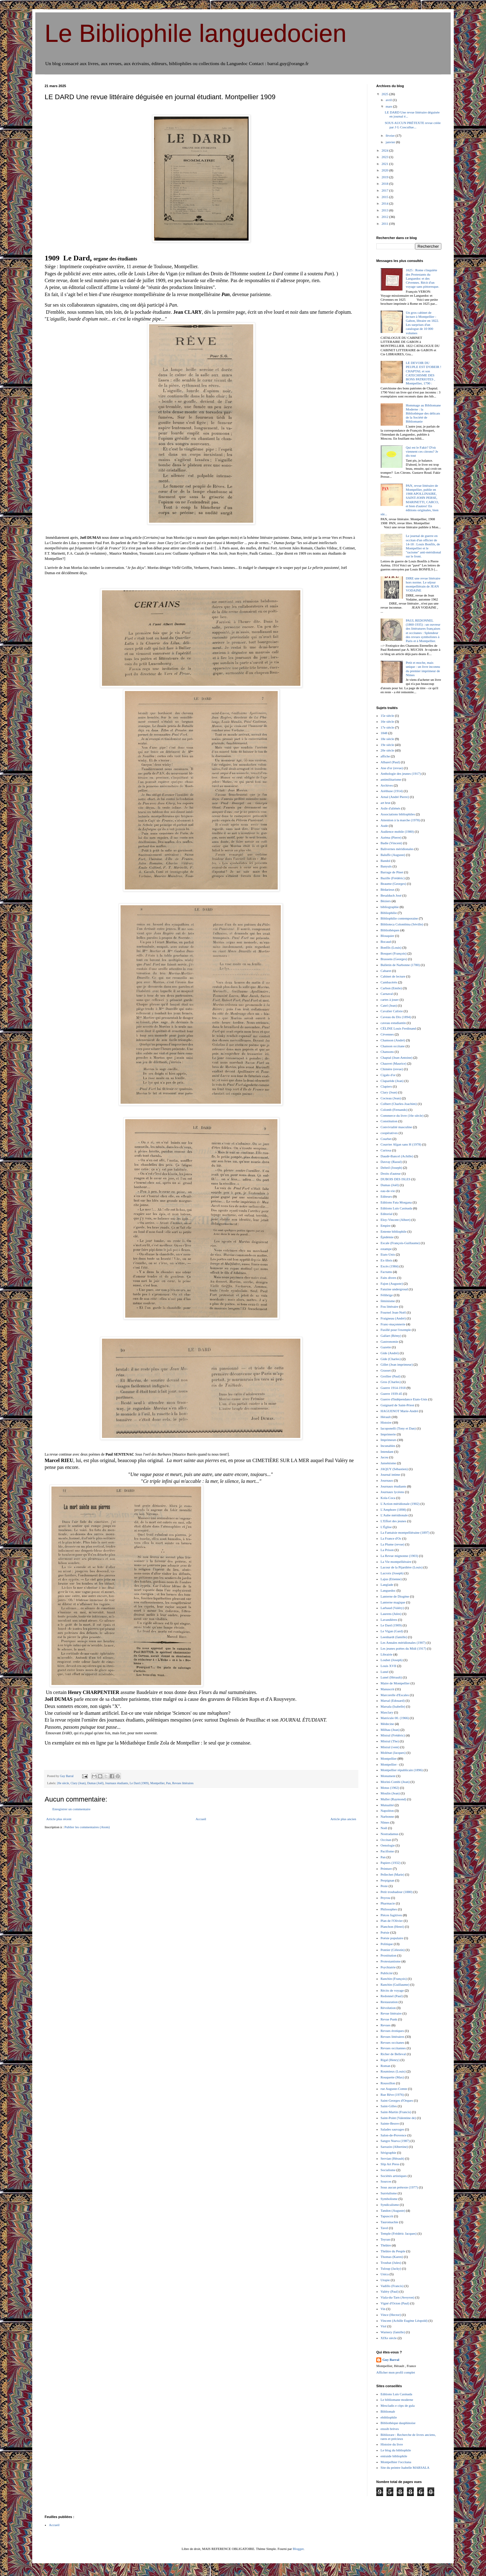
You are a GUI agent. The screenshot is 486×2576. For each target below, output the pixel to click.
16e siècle (387, 721)
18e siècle (387, 739)
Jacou (384, 1457)
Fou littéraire (389, 1306)
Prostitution (388, 1955)
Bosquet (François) (394, 953)
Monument (388, 1776)
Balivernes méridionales (397, 849)
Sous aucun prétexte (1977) (399, 2187)
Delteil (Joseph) (391, 1167)
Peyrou (385, 1898)
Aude (384, 825)
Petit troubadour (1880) (397, 1892)
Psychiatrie (388, 1967)
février (390, 135)
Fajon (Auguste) (392, 1283)
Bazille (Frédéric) (393, 878)
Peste (384, 1886)
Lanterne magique (393, 1602)
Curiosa (386, 1150)
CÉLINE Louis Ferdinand (398, 1028)
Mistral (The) (390, 1741)
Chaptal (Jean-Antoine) (397, 1057)
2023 (385, 157)
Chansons (387, 1051)
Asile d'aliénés (390, 808)
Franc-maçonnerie (393, 1324)
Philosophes (389, 1909)
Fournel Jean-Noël (393, 1312)
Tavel (384, 2228)
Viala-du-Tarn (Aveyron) (397, 2297)
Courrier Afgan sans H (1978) (401, 1144)
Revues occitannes (393, 2048)
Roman (386, 2066)
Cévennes (387, 1034)
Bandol (386, 860)
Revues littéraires (183, 1783)
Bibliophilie (389, 913)
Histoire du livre (392, 2444)
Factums (386, 1272)
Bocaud (386, 941)
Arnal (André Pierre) (395, 797)
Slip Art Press (390, 2164)
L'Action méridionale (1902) (400, 1503)
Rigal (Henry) (390, 2060)
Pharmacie (388, 1903)
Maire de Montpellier (395, 1683)
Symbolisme (389, 2199)
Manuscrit (388, 1689)
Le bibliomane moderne (397, 2399)
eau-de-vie (388, 1191)
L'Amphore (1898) (393, 1509)
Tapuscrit (387, 2216)
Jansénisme (388, 1463)
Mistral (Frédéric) (393, 1735)
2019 (385, 177)
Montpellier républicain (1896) (402, 1770)
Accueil (201, 1819)
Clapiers (386, 1086)
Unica (385, 2274)
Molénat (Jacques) (393, 1752)
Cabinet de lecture (393, 976)
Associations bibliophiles (398, 814)
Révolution (388, 2008)
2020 (385, 170)
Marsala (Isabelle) (393, 1706)
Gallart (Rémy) (391, 1335)
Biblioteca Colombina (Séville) (402, 924)
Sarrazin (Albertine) (394, 2146)
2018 (385, 183)
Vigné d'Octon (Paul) (395, 2303)
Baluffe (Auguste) (393, 855)
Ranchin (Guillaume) (395, 1984)
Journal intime (390, 1474)
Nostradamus (390, 1834)
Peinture (386, 1868)
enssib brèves (390, 2429)
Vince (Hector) (391, 2315)
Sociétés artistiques (394, 2176)
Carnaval (387, 993)
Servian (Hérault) (392, 2158)
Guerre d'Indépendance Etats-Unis (404, 1399)
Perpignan (388, 1880)
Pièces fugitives (391, 1915)
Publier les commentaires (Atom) (87, 1827)
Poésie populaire (392, 1938)
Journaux (387, 1480)
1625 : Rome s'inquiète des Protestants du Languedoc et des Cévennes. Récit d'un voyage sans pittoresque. (422, 278)
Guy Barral (390, 2359)
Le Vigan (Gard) (392, 1631)
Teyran (385, 2239)
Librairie (386, 1654)
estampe (386, 1249)
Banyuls (386, 866)
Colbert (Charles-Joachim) (399, 1104)
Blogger (298, 2549)
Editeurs (386, 1196)
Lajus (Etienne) (391, 1579)
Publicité (387, 1973)
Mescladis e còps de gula (398, 2405)
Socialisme (388, 2170)
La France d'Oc (391, 1538)
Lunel (385, 1672)
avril (389, 100)
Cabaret (386, 971)
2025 (385, 94)
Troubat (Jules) (391, 2262)
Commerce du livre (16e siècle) (402, 1115)
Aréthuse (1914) (392, 791)
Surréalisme (389, 2193)
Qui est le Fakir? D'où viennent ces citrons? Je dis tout (422, 451)
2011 (385, 223)
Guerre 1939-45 (391, 1393)
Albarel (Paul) (390, 762)
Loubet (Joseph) (392, 1660)
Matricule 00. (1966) (395, 1718)
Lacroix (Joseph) (392, 1573)
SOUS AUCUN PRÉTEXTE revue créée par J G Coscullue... (412, 125)
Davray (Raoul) (391, 1162)
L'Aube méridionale (394, 1515)
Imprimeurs (388, 1440)
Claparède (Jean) (392, 1081)
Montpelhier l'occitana (396, 2462)
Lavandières (389, 1619)
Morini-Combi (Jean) (395, 1782)
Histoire (386, 1422)
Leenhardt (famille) (394, 1637)
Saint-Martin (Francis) (396, 2112)
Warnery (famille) (393, 2332)
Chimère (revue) (392, 1069)
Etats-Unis (388, 1254)
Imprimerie (388, 1434)
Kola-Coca (388, 1498)
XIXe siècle (389, 2338)
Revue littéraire (391, 2013)
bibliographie (390, 907)
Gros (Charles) (391, 1382)
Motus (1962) (390, 1787)
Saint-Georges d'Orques (397, 2100)
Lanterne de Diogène (395, 1596)
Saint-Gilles (389, 2106)
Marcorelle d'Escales (395, 1695)
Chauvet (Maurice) (393, 1063)
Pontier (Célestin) (393, 1950)
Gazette (386, 1347)
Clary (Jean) (78, 1783)
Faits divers (388, 1277)
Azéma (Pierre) (391, 837)
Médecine (387, 1724)
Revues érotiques (392, 2031)
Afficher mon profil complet (395, 2372)
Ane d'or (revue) (392, 768)
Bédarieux (388, 889)
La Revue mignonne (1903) (399, 1556)
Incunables (388, 1446)
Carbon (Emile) (391, 988)
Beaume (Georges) (393, 883)
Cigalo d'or (388, 1075)
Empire (386, 1225)
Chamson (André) (393, 1040)
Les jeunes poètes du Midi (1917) (403, 1648)
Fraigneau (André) (393, 1318)
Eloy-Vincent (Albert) (396, 1219)
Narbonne (387, 1816)
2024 (385, 150)
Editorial (387, 1214)
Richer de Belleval (393, 2054)
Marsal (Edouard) (393, 1700)
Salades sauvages (392, 2129)
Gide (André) (390, 1353)
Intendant (387, 1451)
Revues (386, 2025)
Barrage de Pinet (392, 872)
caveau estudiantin (393, 1023)
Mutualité (387, 1805)
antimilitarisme (391, 779)
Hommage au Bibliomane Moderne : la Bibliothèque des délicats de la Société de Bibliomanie (423, 413)
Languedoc (388, 1590)
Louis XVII (388, 1666)
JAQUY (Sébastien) (394, 1469)
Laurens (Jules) (391, 1614)
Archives (387, 785)
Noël (384, 1828)
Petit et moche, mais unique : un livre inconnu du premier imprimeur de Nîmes (423, 669)
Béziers (386, 901)
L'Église (386, 1527)
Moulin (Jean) (390, 1793)
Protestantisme (391, 1961)
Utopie (385, 2280)
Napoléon (387, 1810)
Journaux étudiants (116, 1783)
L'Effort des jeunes (393, 1521)
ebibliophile (389, 2417)
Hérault (386, 1417)
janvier (391, 142)
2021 (385, 164)
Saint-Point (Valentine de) (398, 2118)
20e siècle (63, 1783)
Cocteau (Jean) (391, 1098)
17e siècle (387, 727)
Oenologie (388, 1845)
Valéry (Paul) (390, 2291)
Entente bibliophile (394, 1231)
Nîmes (385, 1822)
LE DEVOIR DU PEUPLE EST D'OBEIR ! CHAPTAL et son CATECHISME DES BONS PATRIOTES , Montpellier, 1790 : (423, 373)
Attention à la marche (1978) (400, 820)
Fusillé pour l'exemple (396, 1330)
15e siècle (387, 715)
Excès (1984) (390, 1266)
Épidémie (387, 1237)
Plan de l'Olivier (392, 1920)
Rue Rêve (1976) (392, 2094)
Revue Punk (389, 2019)
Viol (384, 2326)
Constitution (389, 1121)
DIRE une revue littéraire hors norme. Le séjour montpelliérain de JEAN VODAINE (423, 584)
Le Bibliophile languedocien (196, 33)
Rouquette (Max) (392, 2077)
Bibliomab (388, 2411)
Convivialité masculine (396, 1127)
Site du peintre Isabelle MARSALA (405, 2467)
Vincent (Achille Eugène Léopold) (404, 2320)
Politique (387, 1944)
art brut (386, 803)
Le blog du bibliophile (396, 2450)
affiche (385, 756)
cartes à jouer (390, 999)
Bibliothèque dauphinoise (398, 2423)
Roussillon (388, 2083)
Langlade (387, 1584)
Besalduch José (391, 895)
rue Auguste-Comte (394, 2089)
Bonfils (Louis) (391, 947)
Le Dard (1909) (139, 1783)
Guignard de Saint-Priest (397, 1405)
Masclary (387, 1712)
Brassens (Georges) (394, 959)
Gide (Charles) (391, 1359)
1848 (384, 733)
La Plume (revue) (392, 1544)
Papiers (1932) (390, 1862)
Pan (168, 1783)
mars (389, 106)
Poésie (385, 1932)
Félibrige (387, 1295)
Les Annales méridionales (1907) (403, 1642)
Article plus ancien (343, 1819)
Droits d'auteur (391, 1173)
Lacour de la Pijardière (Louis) (402, 1567)
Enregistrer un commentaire (71, 1809)
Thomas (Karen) (392, 2257)
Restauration (389, 2002)
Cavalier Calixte (392, 1011)
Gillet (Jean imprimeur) (397, 1364)
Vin (383, 2309)
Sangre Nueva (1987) (395, 2141)
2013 (385, 210)
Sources (386, 2181)
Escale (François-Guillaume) (400, 1243)
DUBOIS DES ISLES (396, 1179)
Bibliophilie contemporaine (399, 918)
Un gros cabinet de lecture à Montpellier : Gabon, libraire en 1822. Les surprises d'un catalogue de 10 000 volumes (422, 323)
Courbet (386, 1139)
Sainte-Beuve (390, 2123)
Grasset (386, 1370)
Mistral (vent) (390, 1747)
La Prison (387, 1550)
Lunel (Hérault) (391, 1677)
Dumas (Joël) (95, 1783)
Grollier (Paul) (390, 1376)
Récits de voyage (392, 1990)
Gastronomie (389, 1341)
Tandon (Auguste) (393, 2210)
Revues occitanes (392, 2042)
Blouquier (387, 936)
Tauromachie (389, 2222)
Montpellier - (390, 1764)
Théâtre (386, 2245)
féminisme (388, 1301)
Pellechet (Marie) (392, 1874)
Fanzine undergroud (394, 1289)
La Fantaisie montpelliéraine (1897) (405, 1532)
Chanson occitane (393, 1046)
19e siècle (387, 745)
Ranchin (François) (394, 1978)
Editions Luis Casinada (396, 1208)
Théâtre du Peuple (393, 2251)
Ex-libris (387, 1260)
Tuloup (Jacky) (391, 2268)
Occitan (386, 1840)
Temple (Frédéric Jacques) (399, 2233)
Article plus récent (58, 1819)
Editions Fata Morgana (396, 1202)
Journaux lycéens (392, 1492)
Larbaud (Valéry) (392, 1608)
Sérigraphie (388, 2152)
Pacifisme (387, 1851)
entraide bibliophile (394, 2456)
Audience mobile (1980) (397, 831)
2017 (385, 190)
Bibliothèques (390, 930)
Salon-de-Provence (394, 2135)
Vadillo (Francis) (392, 2286)
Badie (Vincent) (391, 843)
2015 (385, 197)
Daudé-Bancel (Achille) (397, 1156)
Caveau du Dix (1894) (396, 1017)
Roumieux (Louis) (393, 2071)
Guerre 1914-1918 (393, 1388)
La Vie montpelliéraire (396, 1561)
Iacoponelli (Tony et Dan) (398, 1428)
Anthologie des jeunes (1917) (401, 773)
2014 (385, 203)
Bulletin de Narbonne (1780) (400, 965)
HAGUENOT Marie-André (399, 1411)
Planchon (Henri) (392, 1926)
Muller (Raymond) (393, 1799)
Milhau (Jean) (390, 1729)
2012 (385, 217)
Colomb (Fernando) (394, 1109)
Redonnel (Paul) (392, 1996)
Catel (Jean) (389, 1005)
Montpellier (157, 1783)
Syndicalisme (390, 2204)
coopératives (389, 1133)
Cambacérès (389, 982)
